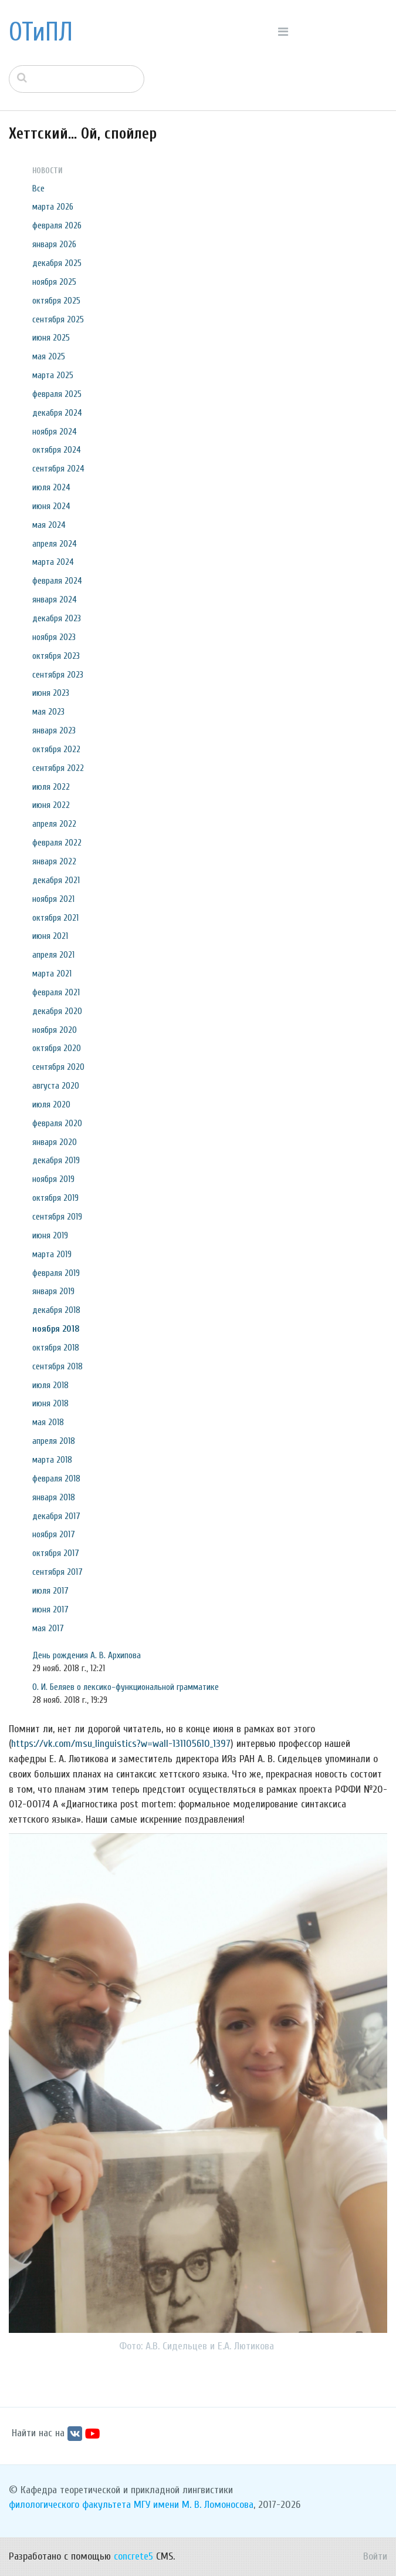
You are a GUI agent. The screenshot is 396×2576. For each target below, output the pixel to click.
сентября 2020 (58, 1067)
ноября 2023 (54, 637)
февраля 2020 (57, 1123)
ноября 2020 (54, 1030)
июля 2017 (50, 1590)
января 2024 (54, 599)
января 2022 (54, 861)
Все (38, 188)
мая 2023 (48, 711)
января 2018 (53, 1497)
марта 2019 (52, 1254)
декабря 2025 (57, 263)
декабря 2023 (56, 618)
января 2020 (54, 1142)
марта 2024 (53, 562)
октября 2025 (56, 300)
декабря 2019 (56, 1160)
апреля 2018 (53, 1441)
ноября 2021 (53, 899)
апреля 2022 (54, 824)
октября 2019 (55, 1198)
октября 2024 (56, 450)
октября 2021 (55, 917)
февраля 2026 (57, 225)
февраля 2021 (56, 992)
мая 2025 (48, 356)
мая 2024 (49, 525)
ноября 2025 (54, 282)
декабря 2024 (57, 413)
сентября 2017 (57, 1572)
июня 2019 (50, 1235)
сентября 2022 (58, 768)
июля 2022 (51, 787)
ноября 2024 (54, 431)
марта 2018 (52, 1459)
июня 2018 (50, 1403)
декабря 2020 (57, 1011)
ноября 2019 (53, 1179)
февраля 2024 (57, 580)
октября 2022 (56, 749)
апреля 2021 (53, 954)
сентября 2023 (57, 674)
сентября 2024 (58, 468)
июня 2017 (50, 1609)
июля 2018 (50, 1385)
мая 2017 (48, 1628)
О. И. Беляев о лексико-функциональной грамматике (125, 1687)
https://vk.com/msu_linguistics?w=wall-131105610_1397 (121, 1743)
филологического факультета (70, 2504)
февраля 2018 (56, 1478)
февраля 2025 (57, 394)
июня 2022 (51, 805)
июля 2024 (51, 487)
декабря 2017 (56, 1516)
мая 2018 (48, 1422)
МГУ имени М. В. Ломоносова (193, 2504)
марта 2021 (52, 973)
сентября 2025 (58, 319)
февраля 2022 (57, 842)
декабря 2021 (56, 880)
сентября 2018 (57, 1366)
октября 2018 (55, 1347)
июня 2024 (51, 506)
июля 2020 (51, 1104)
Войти (375, 2556)
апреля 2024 (54, 543)
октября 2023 (56, 656)
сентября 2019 (57, 1216)
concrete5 (133, 2556)
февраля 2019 (56, 1273)
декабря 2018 (56, 1310)
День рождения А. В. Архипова (86, 1655)
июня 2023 (50, 693)
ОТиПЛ (41, 32)
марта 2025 (52, 375)
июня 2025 (51, 337)
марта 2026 (52, 206)
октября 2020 (56, 1048)
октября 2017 (55, 1553)
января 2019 (53, 1291)
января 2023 (54, 730)
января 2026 (54, 244)
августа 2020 (55, 1085)
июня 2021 (50, 936)
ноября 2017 (53, 1534)
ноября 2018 (56, 1329)
